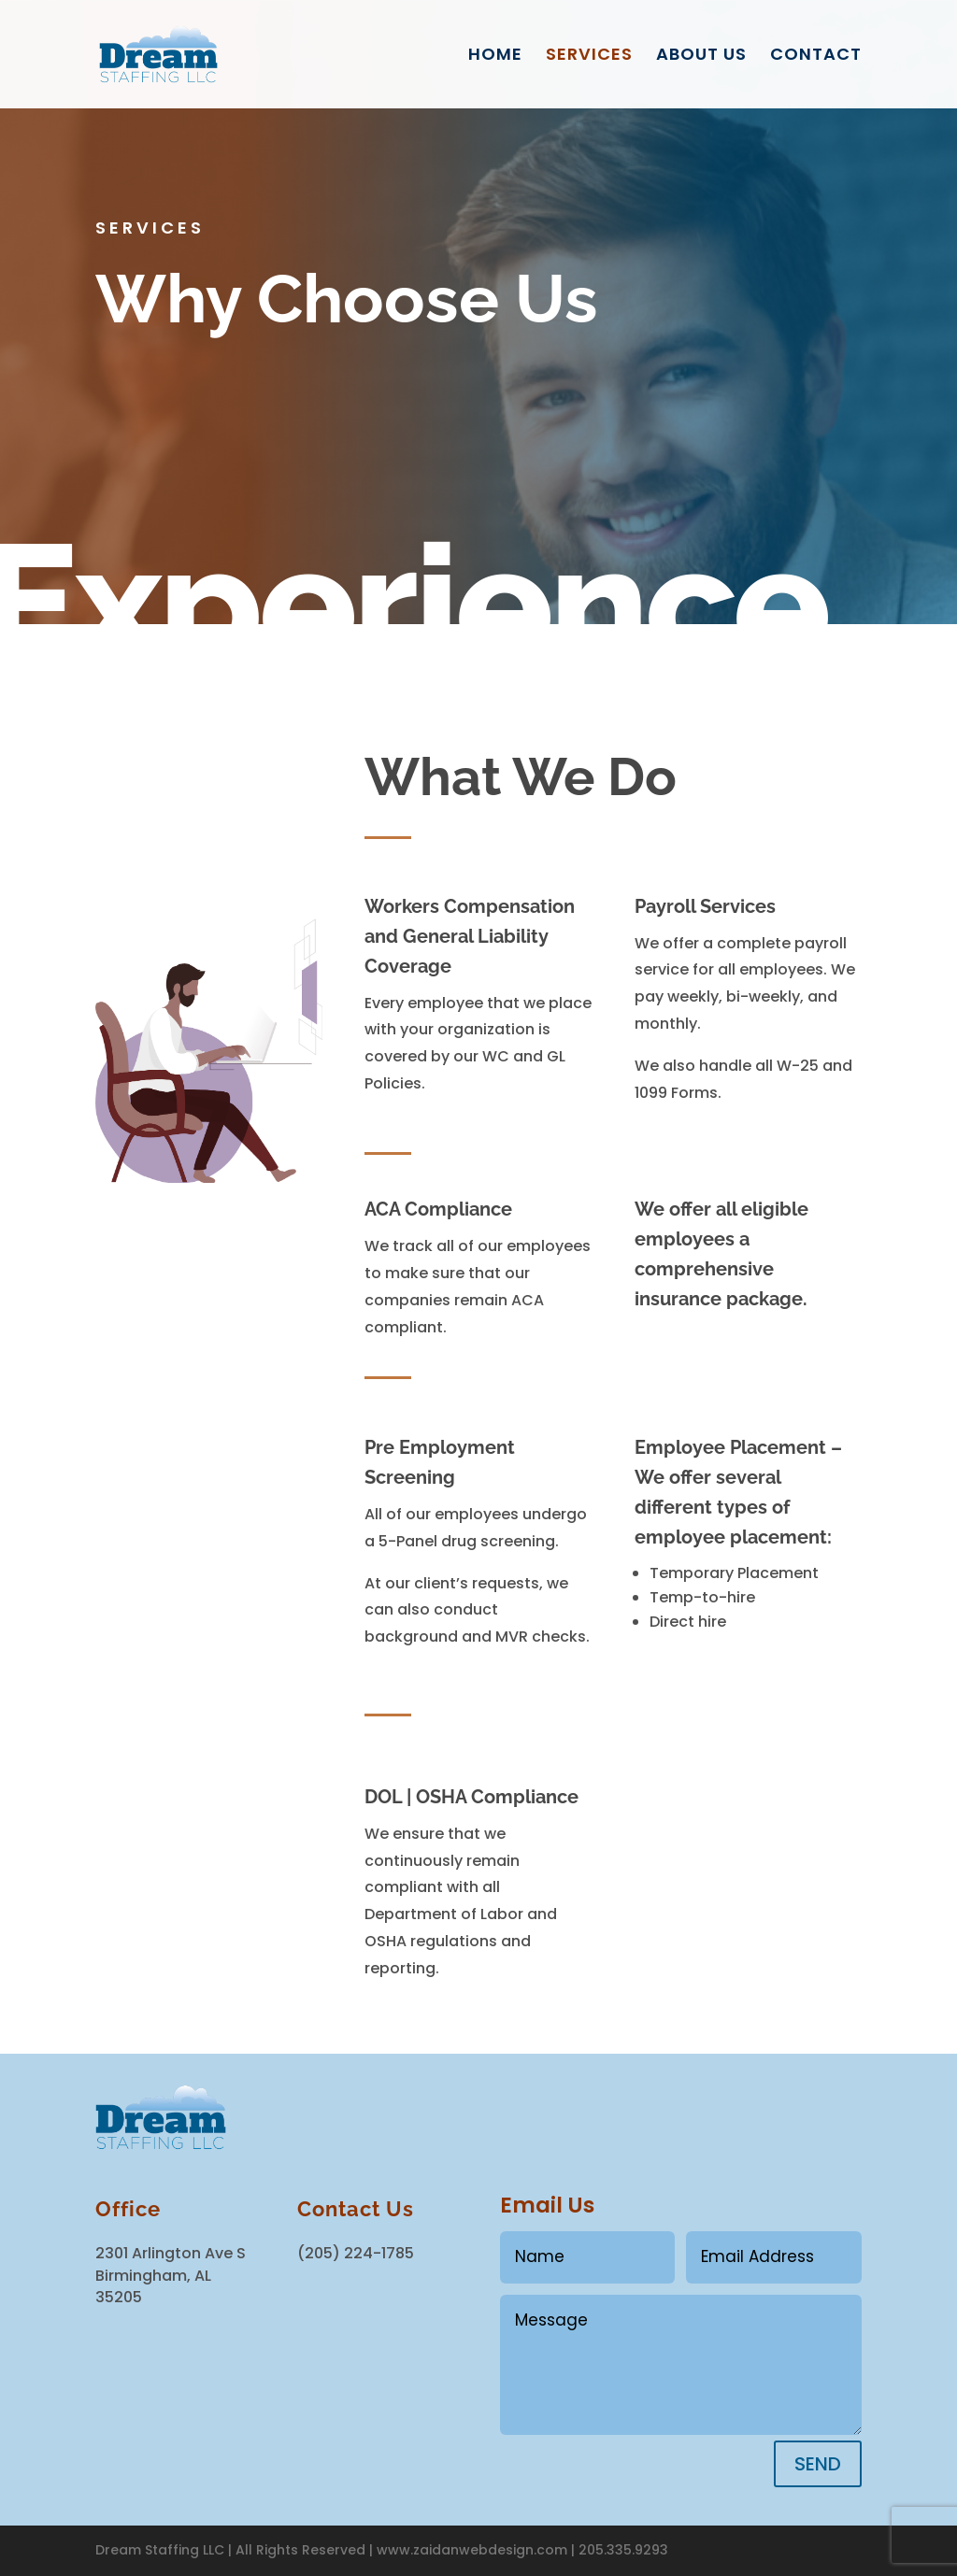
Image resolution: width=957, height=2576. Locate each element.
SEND (817, 2464)
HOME (495, 56)
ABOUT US (701, 56)
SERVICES (589, 56)
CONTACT (816, 56)
